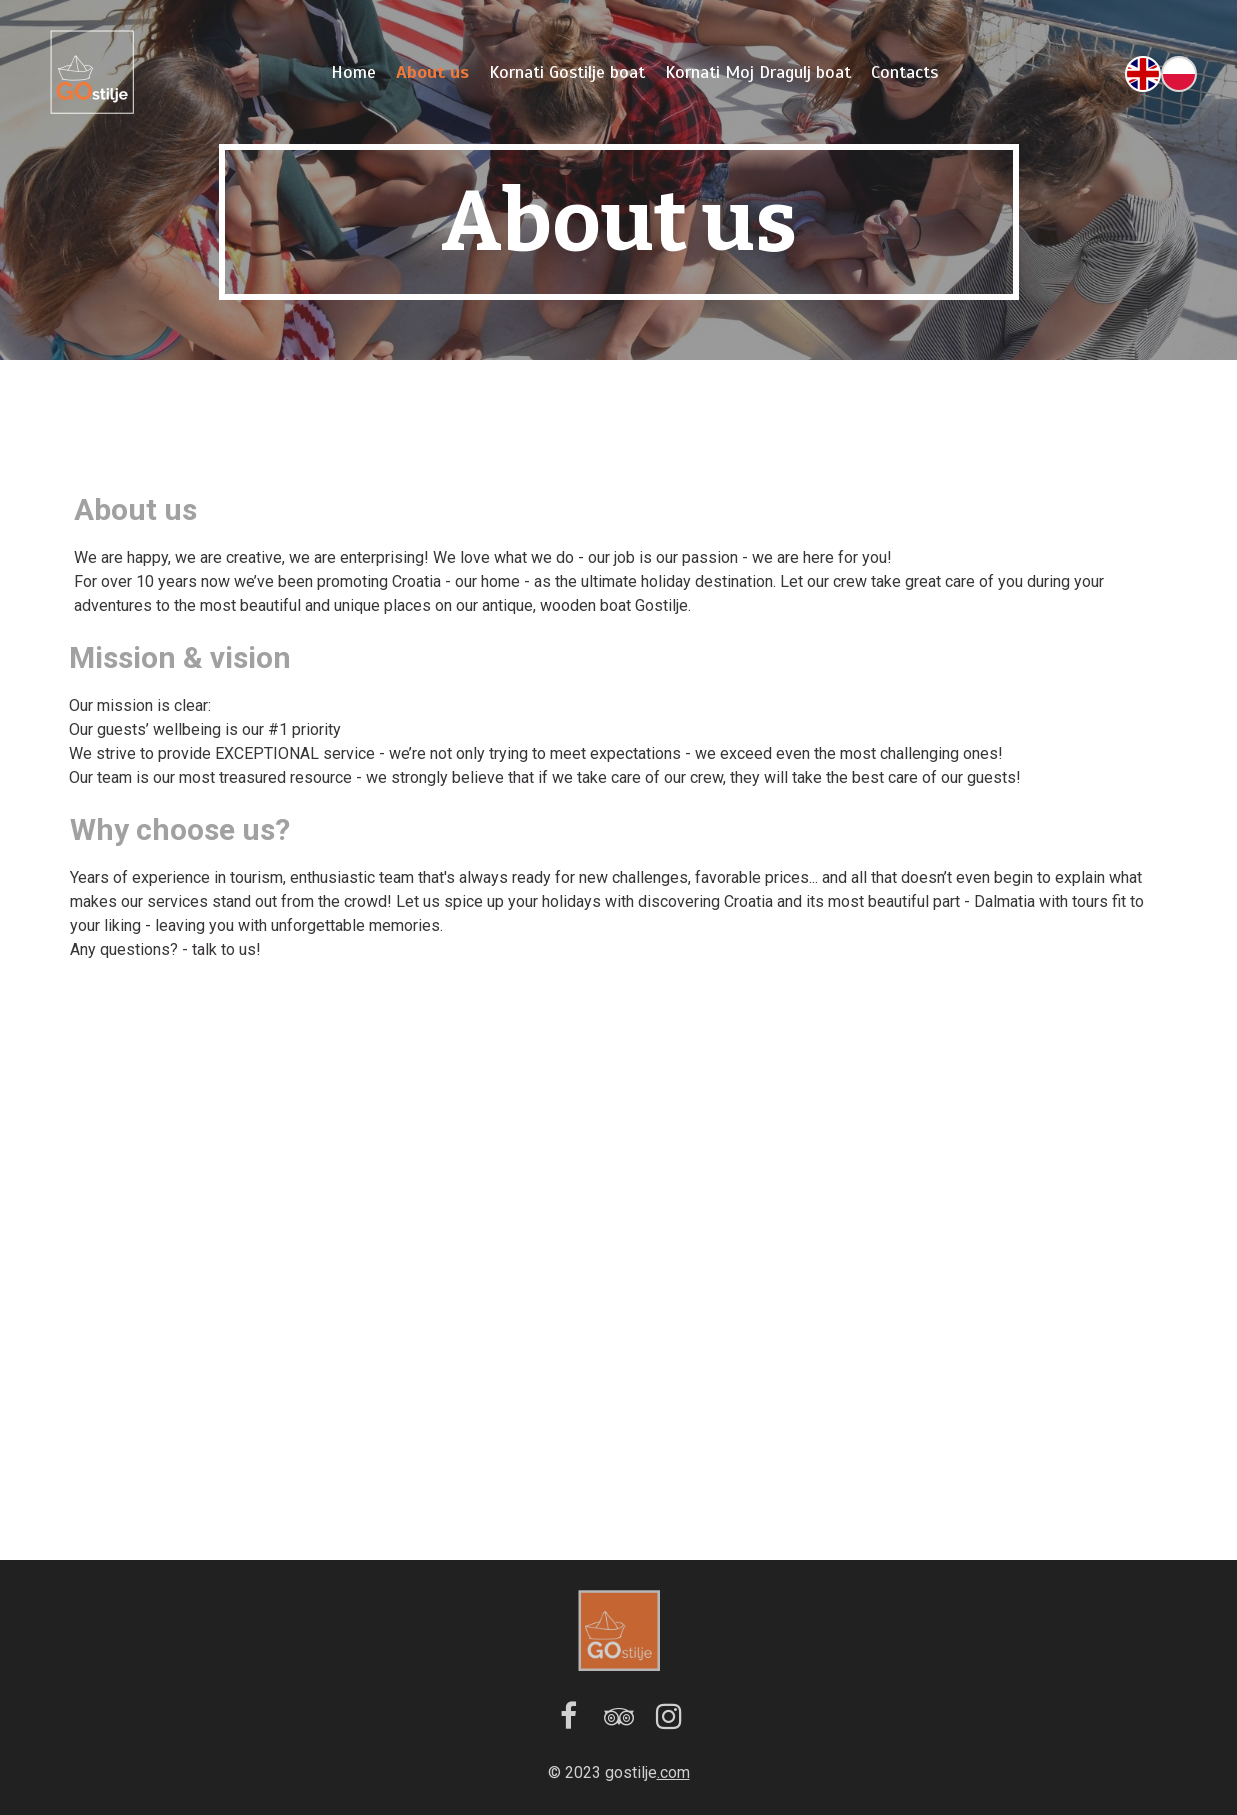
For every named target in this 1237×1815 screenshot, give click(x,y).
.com (673, 1772)
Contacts (904, 72)
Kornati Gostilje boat (567, 72)
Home (353, 72)
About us (432, 72)
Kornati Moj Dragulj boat (758, 72)
